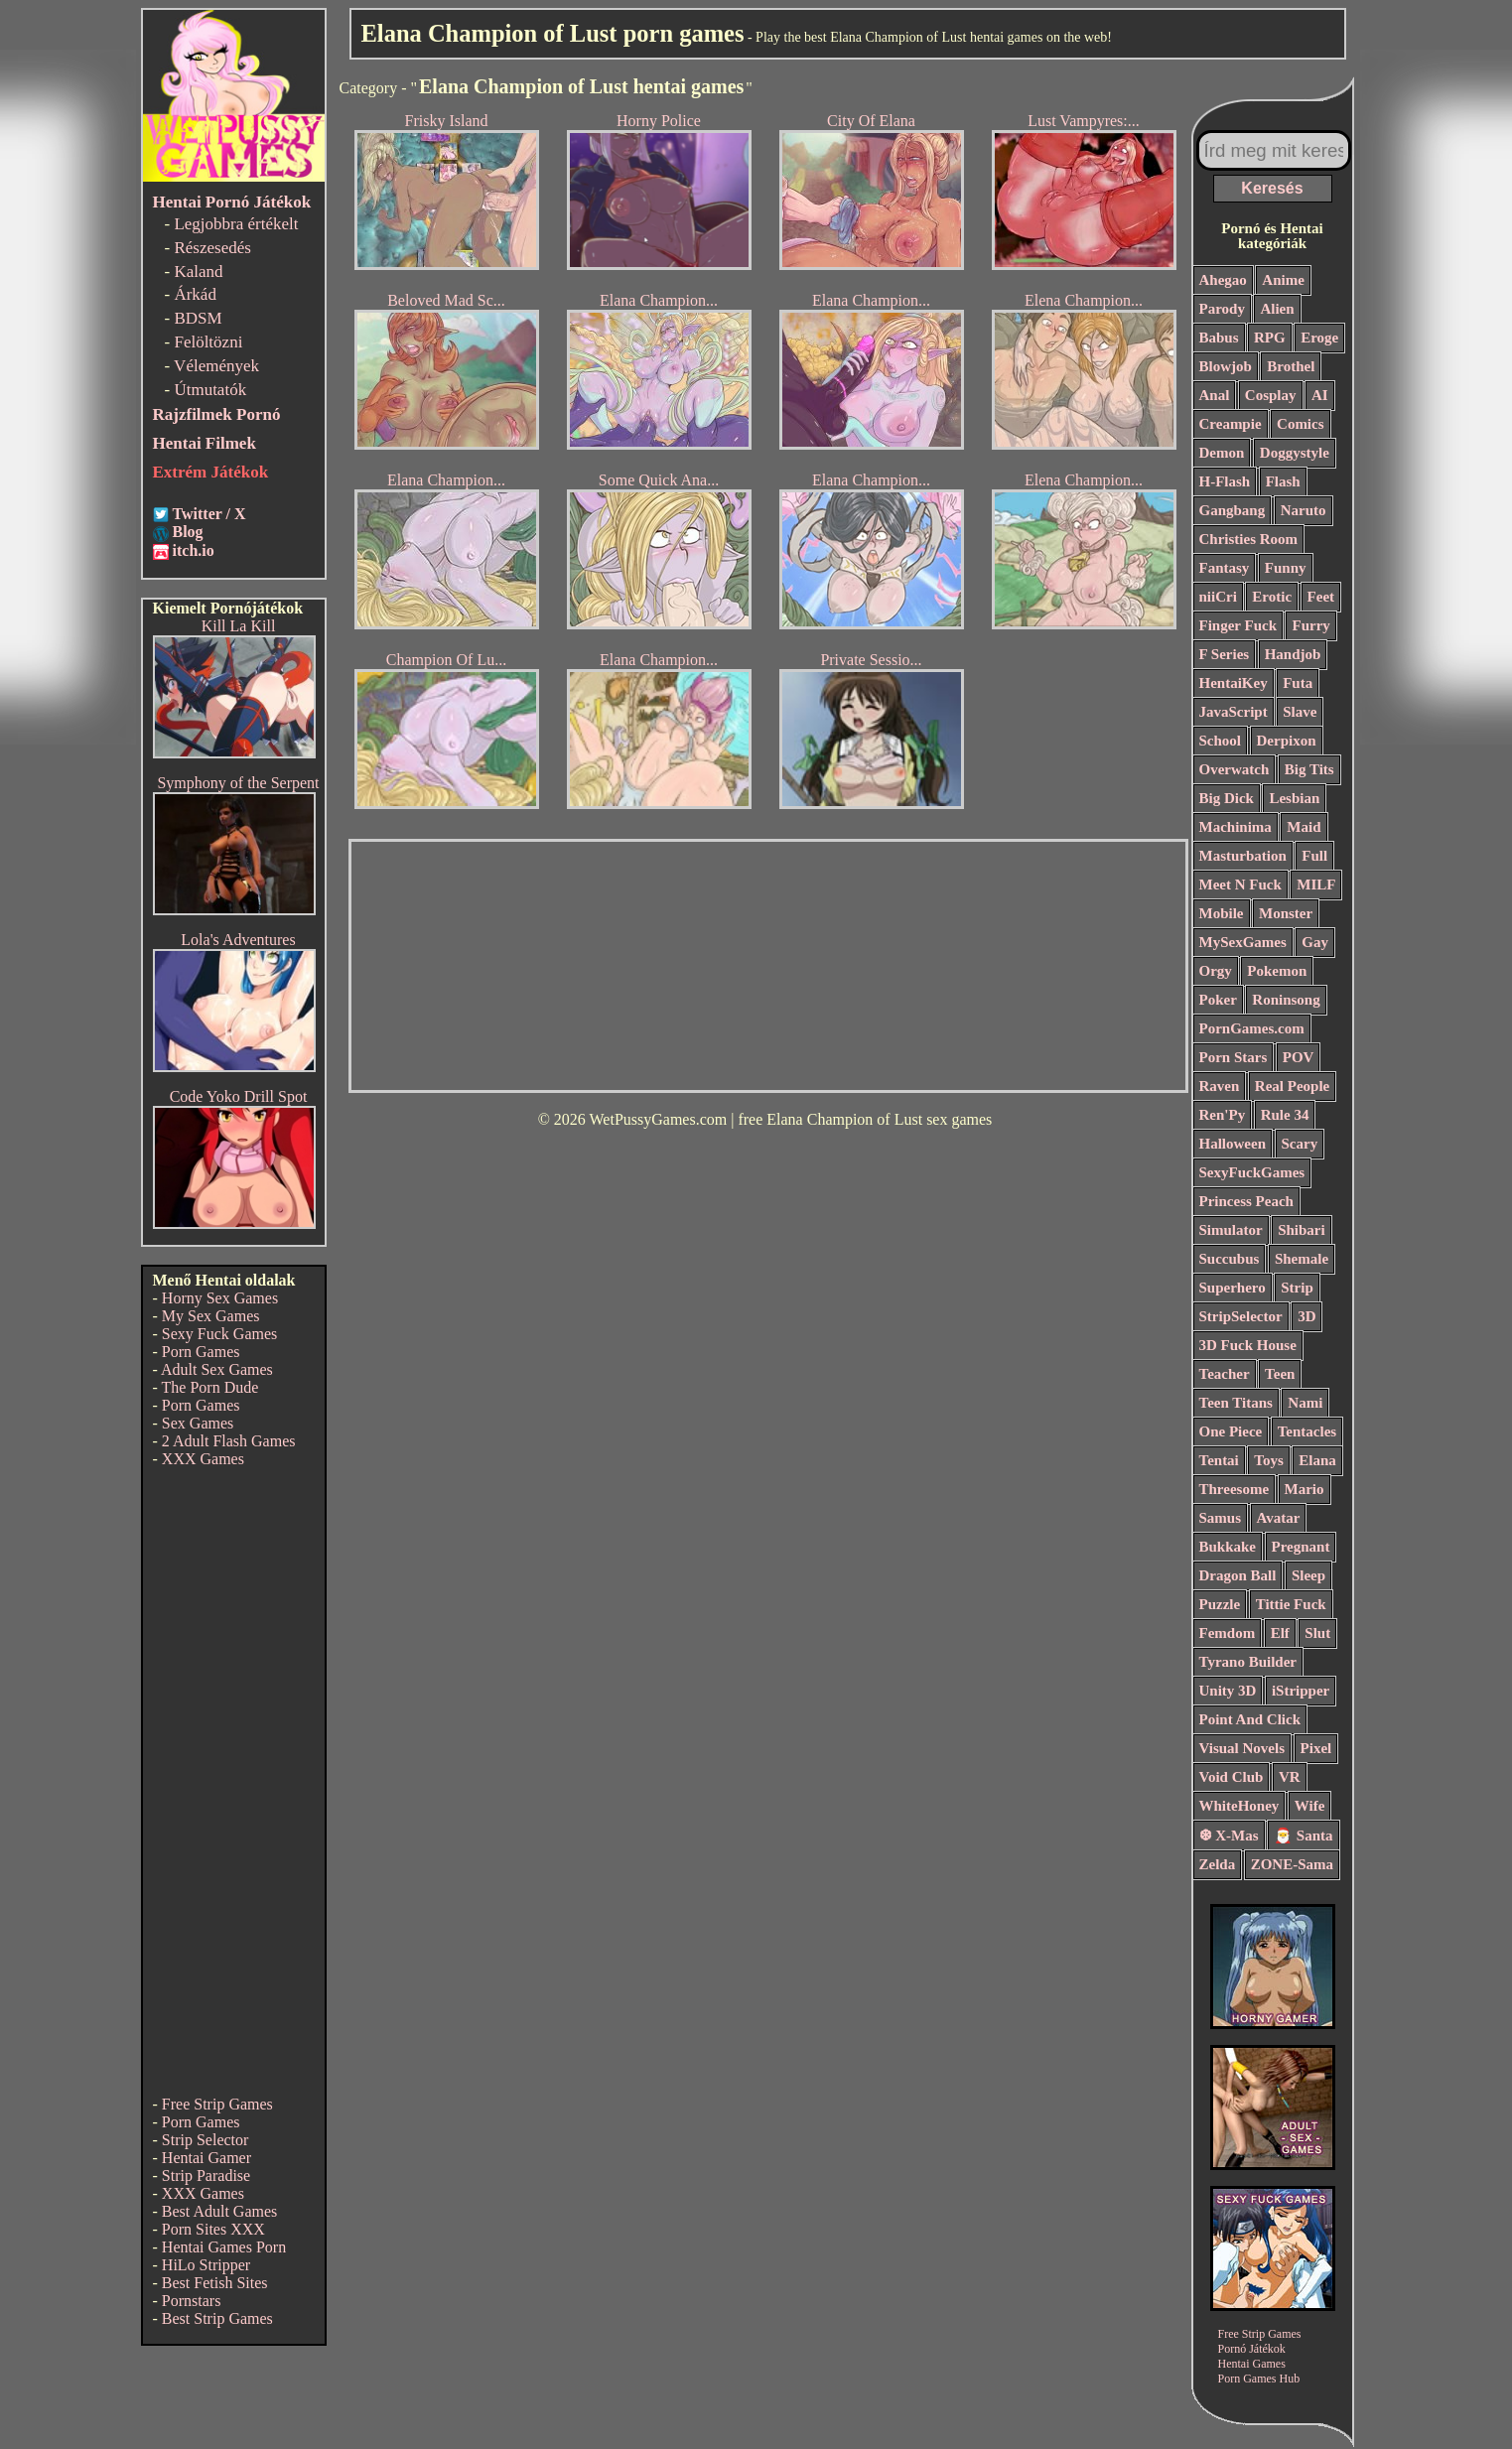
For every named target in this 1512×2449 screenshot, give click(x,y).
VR (1290, 1777)
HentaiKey (1233, 683)
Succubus (1229, 1259)
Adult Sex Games (217, 1369)
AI (1319, 395)
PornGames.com (1252, 1028)
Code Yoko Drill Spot (239, 1096)
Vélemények (216, 365)
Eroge (1319, 337)
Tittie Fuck (1291, 1604)
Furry (1310, 625)
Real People (1292, 1086)
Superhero (1232, 1287)
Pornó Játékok (1252, 2349)
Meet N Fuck (1240, 884)
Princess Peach (1246, 1201)
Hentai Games (1252, 2364)
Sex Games (197, 1423)
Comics (1300, 424)
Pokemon (1276, 971)
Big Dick (1226, 798)
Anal (1214, 395)
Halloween (1233, 1144)
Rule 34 (1285, 1115)
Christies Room (1249, 539)
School (1220, 740)
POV (1298, 1057)
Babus (1219, 337)
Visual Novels (1242, 1748)
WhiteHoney (1239, 1806)
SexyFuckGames (1252, 1172)
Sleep (1308, 1575)
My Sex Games (211, 1315)
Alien (1277, 309)
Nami (1305, 1403)
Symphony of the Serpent (238, 782)
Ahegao (1223, 280)
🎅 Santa (1303, 1835)
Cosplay (1271, 395)
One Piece (1231, 1431)
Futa (1297, 683)
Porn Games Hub (1259, 2378)
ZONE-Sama (1292, 1864)
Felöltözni (208, 342)
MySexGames (1243, 942)
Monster (1285, 913)
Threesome (1234, 1489)
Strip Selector (205, 2139)
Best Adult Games (219, 2211)
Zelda (1217, 1864)
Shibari (1301, 1230)
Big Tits (1309, 769)
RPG (1270, 337)
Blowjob (1225, 366)
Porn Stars (1233, 1057)
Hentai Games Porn (224, 2247)
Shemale (1301, 1259)
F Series (1224, 654)
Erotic (1272, 597)
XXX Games (203, 1458)
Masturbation (1243, 856)
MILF (1316, 884)
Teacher (1224, 1374)
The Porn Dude (210, 1387)
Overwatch (1234, 769)
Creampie (1230, 424)
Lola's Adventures (238, 939)
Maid (1303, 827)
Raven (1219, 1086)
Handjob (1293, 654)
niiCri (1218, 597)
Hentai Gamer (206, 2157)
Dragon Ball (1238, 1575)
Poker (1218, 1000)
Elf (1280, 1633)
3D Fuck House (1248, 1345)
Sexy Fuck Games (219, 1333)
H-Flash (1225, 481)
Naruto (1303, 510)
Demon (1222, 453)
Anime (1283, 280)
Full (1314, 856)
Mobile (1221, 913)
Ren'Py (1222, 1115)
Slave (1299, 712)
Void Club (1231, 1777)
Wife (1310, 1806)
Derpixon (1286, 740)
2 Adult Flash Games (229, 1440)
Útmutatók (210, 389)
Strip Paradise (206, 2175)
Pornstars (191, 2300)
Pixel (1316, 1748)
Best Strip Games (217, 2318)
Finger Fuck (1238, 625)
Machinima (1235, 827)
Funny (1285, 568)
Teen (1280, 1374)
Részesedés (212, 247)
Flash (1283, 481)
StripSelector (1241, 1316)
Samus (1220, 1518)
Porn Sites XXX (213, 2229)
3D (1306, 1316)
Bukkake (1228, 1547)
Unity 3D (1228, 1691)
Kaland (198, 271)
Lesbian (1294, 798)
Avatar (1279, 1518)
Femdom (1227, 1633)
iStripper (1300, 1691)
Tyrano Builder (1248, 1662)
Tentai (1219, 1460)
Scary (1300, 1144)
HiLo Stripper (206, 2264)
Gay (1315, 942)
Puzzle (1220, 1604)
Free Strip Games (217, 2104)
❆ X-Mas (1229, 1835)
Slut (1317, 1633)
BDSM (197, 318)
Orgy (1215, 971)
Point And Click (1250, 1719)
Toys (1268, 1460)
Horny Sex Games (220, 1298)
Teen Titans (1236, 1403)
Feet (1320, 597)
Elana (1317, 1460)
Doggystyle (1294, 453)
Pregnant (1301, 1547)
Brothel (1290, 366)
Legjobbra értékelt (236, 223)
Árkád (194, 294)
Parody (1222, 309)
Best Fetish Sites (215, 2282)
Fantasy (1224, 568)
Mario (1304, 1489)
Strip (1297, 1287)
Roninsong (1285, 1000)
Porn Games (201, 1351)
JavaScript (1233, 712)
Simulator (1231, 1230)
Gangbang (1232, 510)
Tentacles (1307, 1431)
